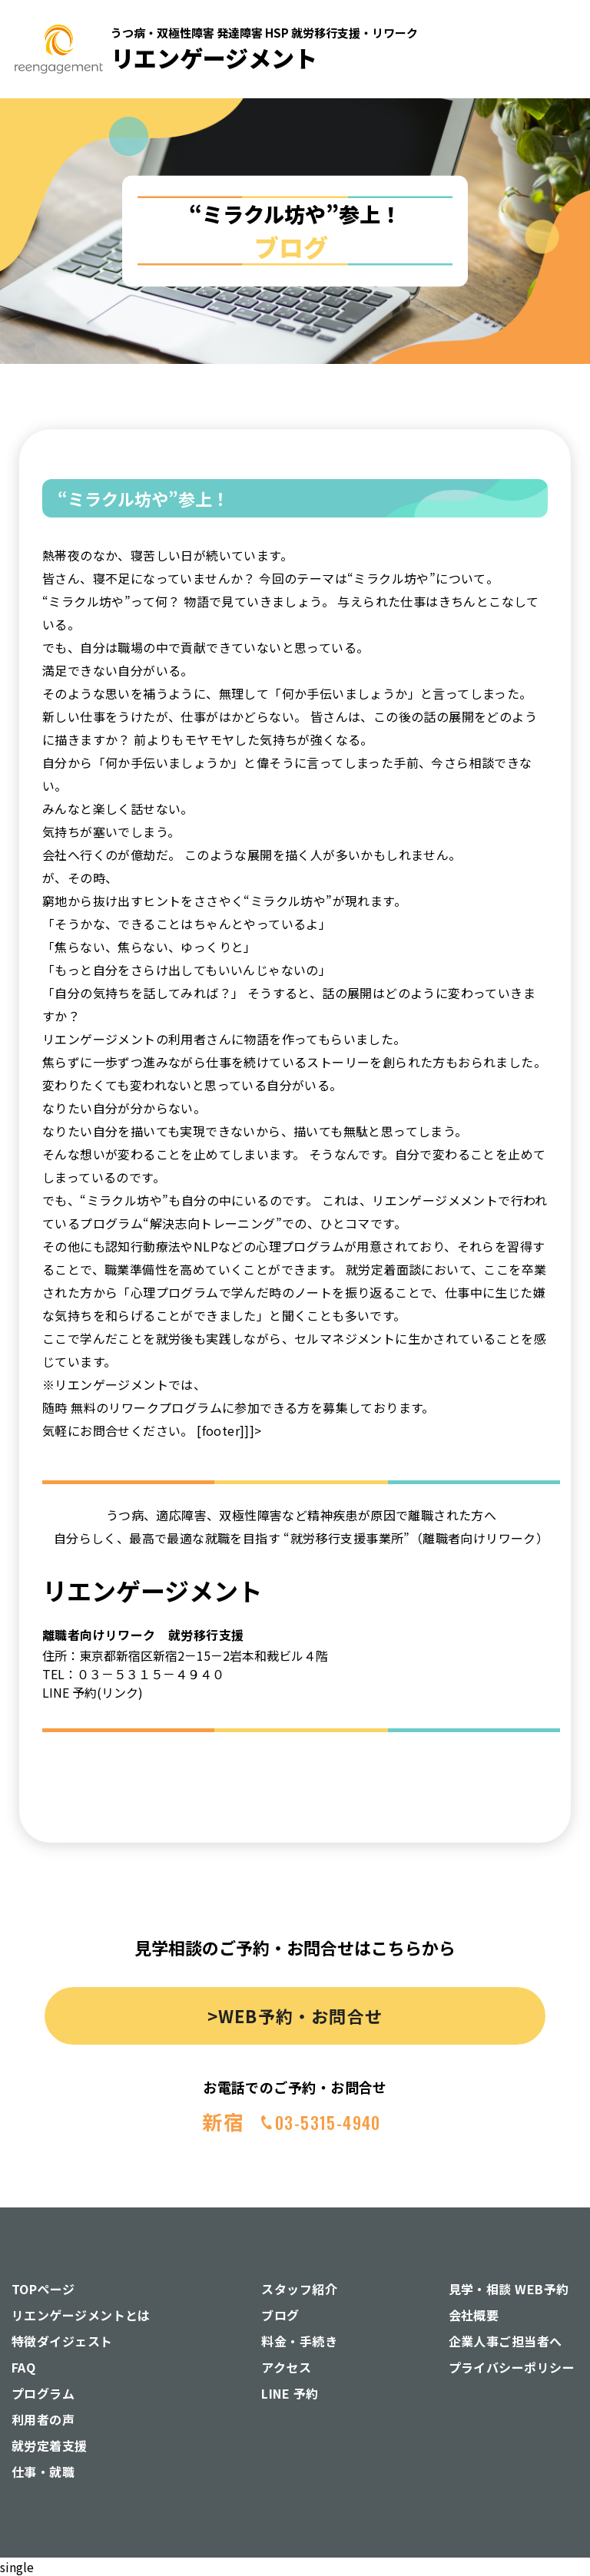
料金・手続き (299, 2341)
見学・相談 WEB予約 (509, 2289)
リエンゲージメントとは (81, 2315)
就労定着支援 (50, 2445)
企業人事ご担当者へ (505, 2341)
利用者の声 (43, 2419)
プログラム (43, 2393)
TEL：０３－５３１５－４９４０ (133, 1674)
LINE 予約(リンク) (92, 1692)
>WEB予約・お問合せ (295, 2015)
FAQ (23, 2367)
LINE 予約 (289, 2393)
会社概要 (474, 2315)
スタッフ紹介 (299, 2289)
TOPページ (43, 2289)
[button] (550, 164)
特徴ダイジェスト (62, 2341)
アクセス (286, 2367)
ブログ (280, 2315)
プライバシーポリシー (512, 2367)
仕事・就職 (43, 2471)
